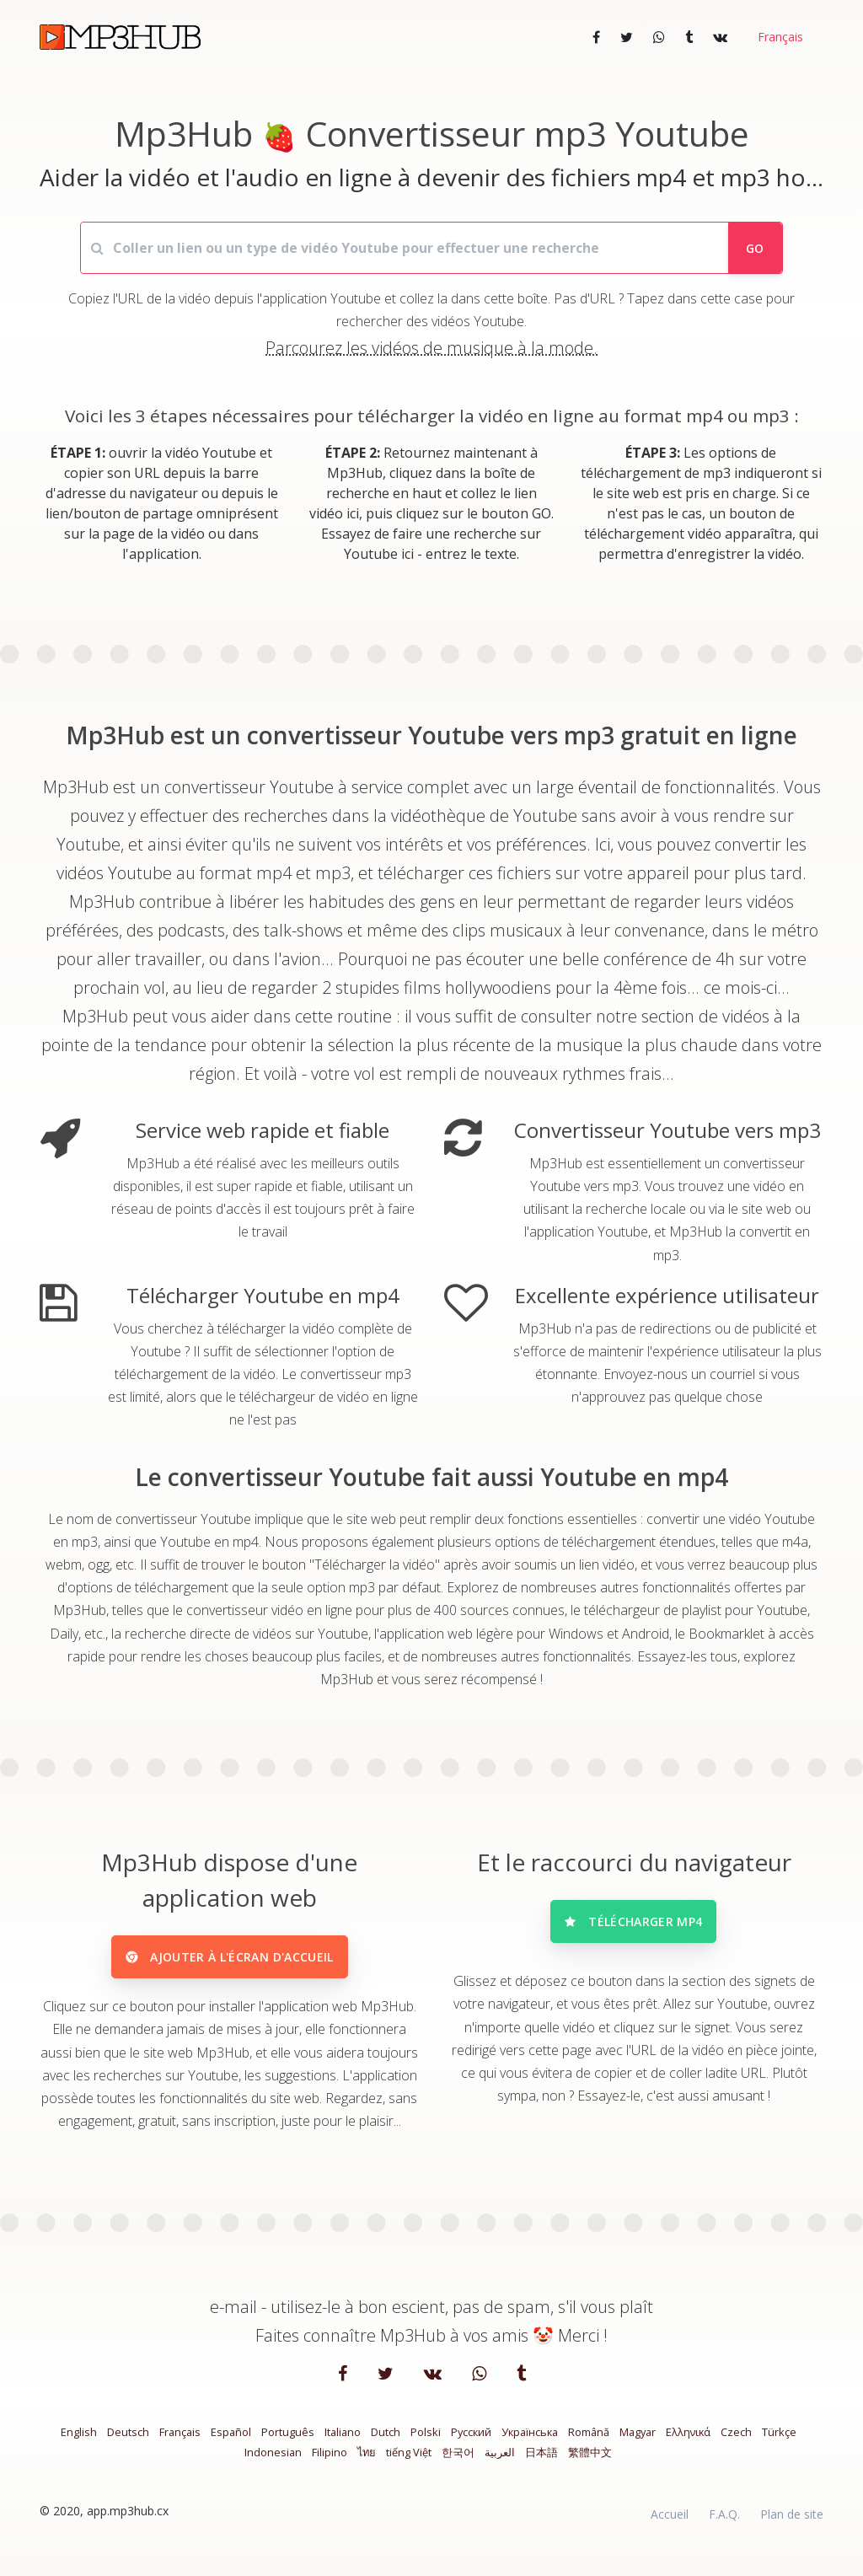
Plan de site (791, 2523)
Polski (425, 2441)
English (79, 2441)
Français (180, 2441)
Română (588, 2441)
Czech (736, 2441)
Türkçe (779, 2441)
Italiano (342, 2441)
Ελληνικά (688, 2441)
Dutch (385, 2441)
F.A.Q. (724, 2523)
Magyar (637, 2441)
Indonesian (273, 2461)
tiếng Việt (409, 2461)
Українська (529, 2441)
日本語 (541, 2461)
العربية (500, 2461)
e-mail (233, 2316)
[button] (779, 37)
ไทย (366, 2461)
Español (231, 2441)
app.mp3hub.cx (128, 2520)
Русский (471, 2441)
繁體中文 (590, 2461)
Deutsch (128, 2441)
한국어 (458, 2461)
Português (287, 2441)
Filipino (329, 2461)
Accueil (670, 2523)
